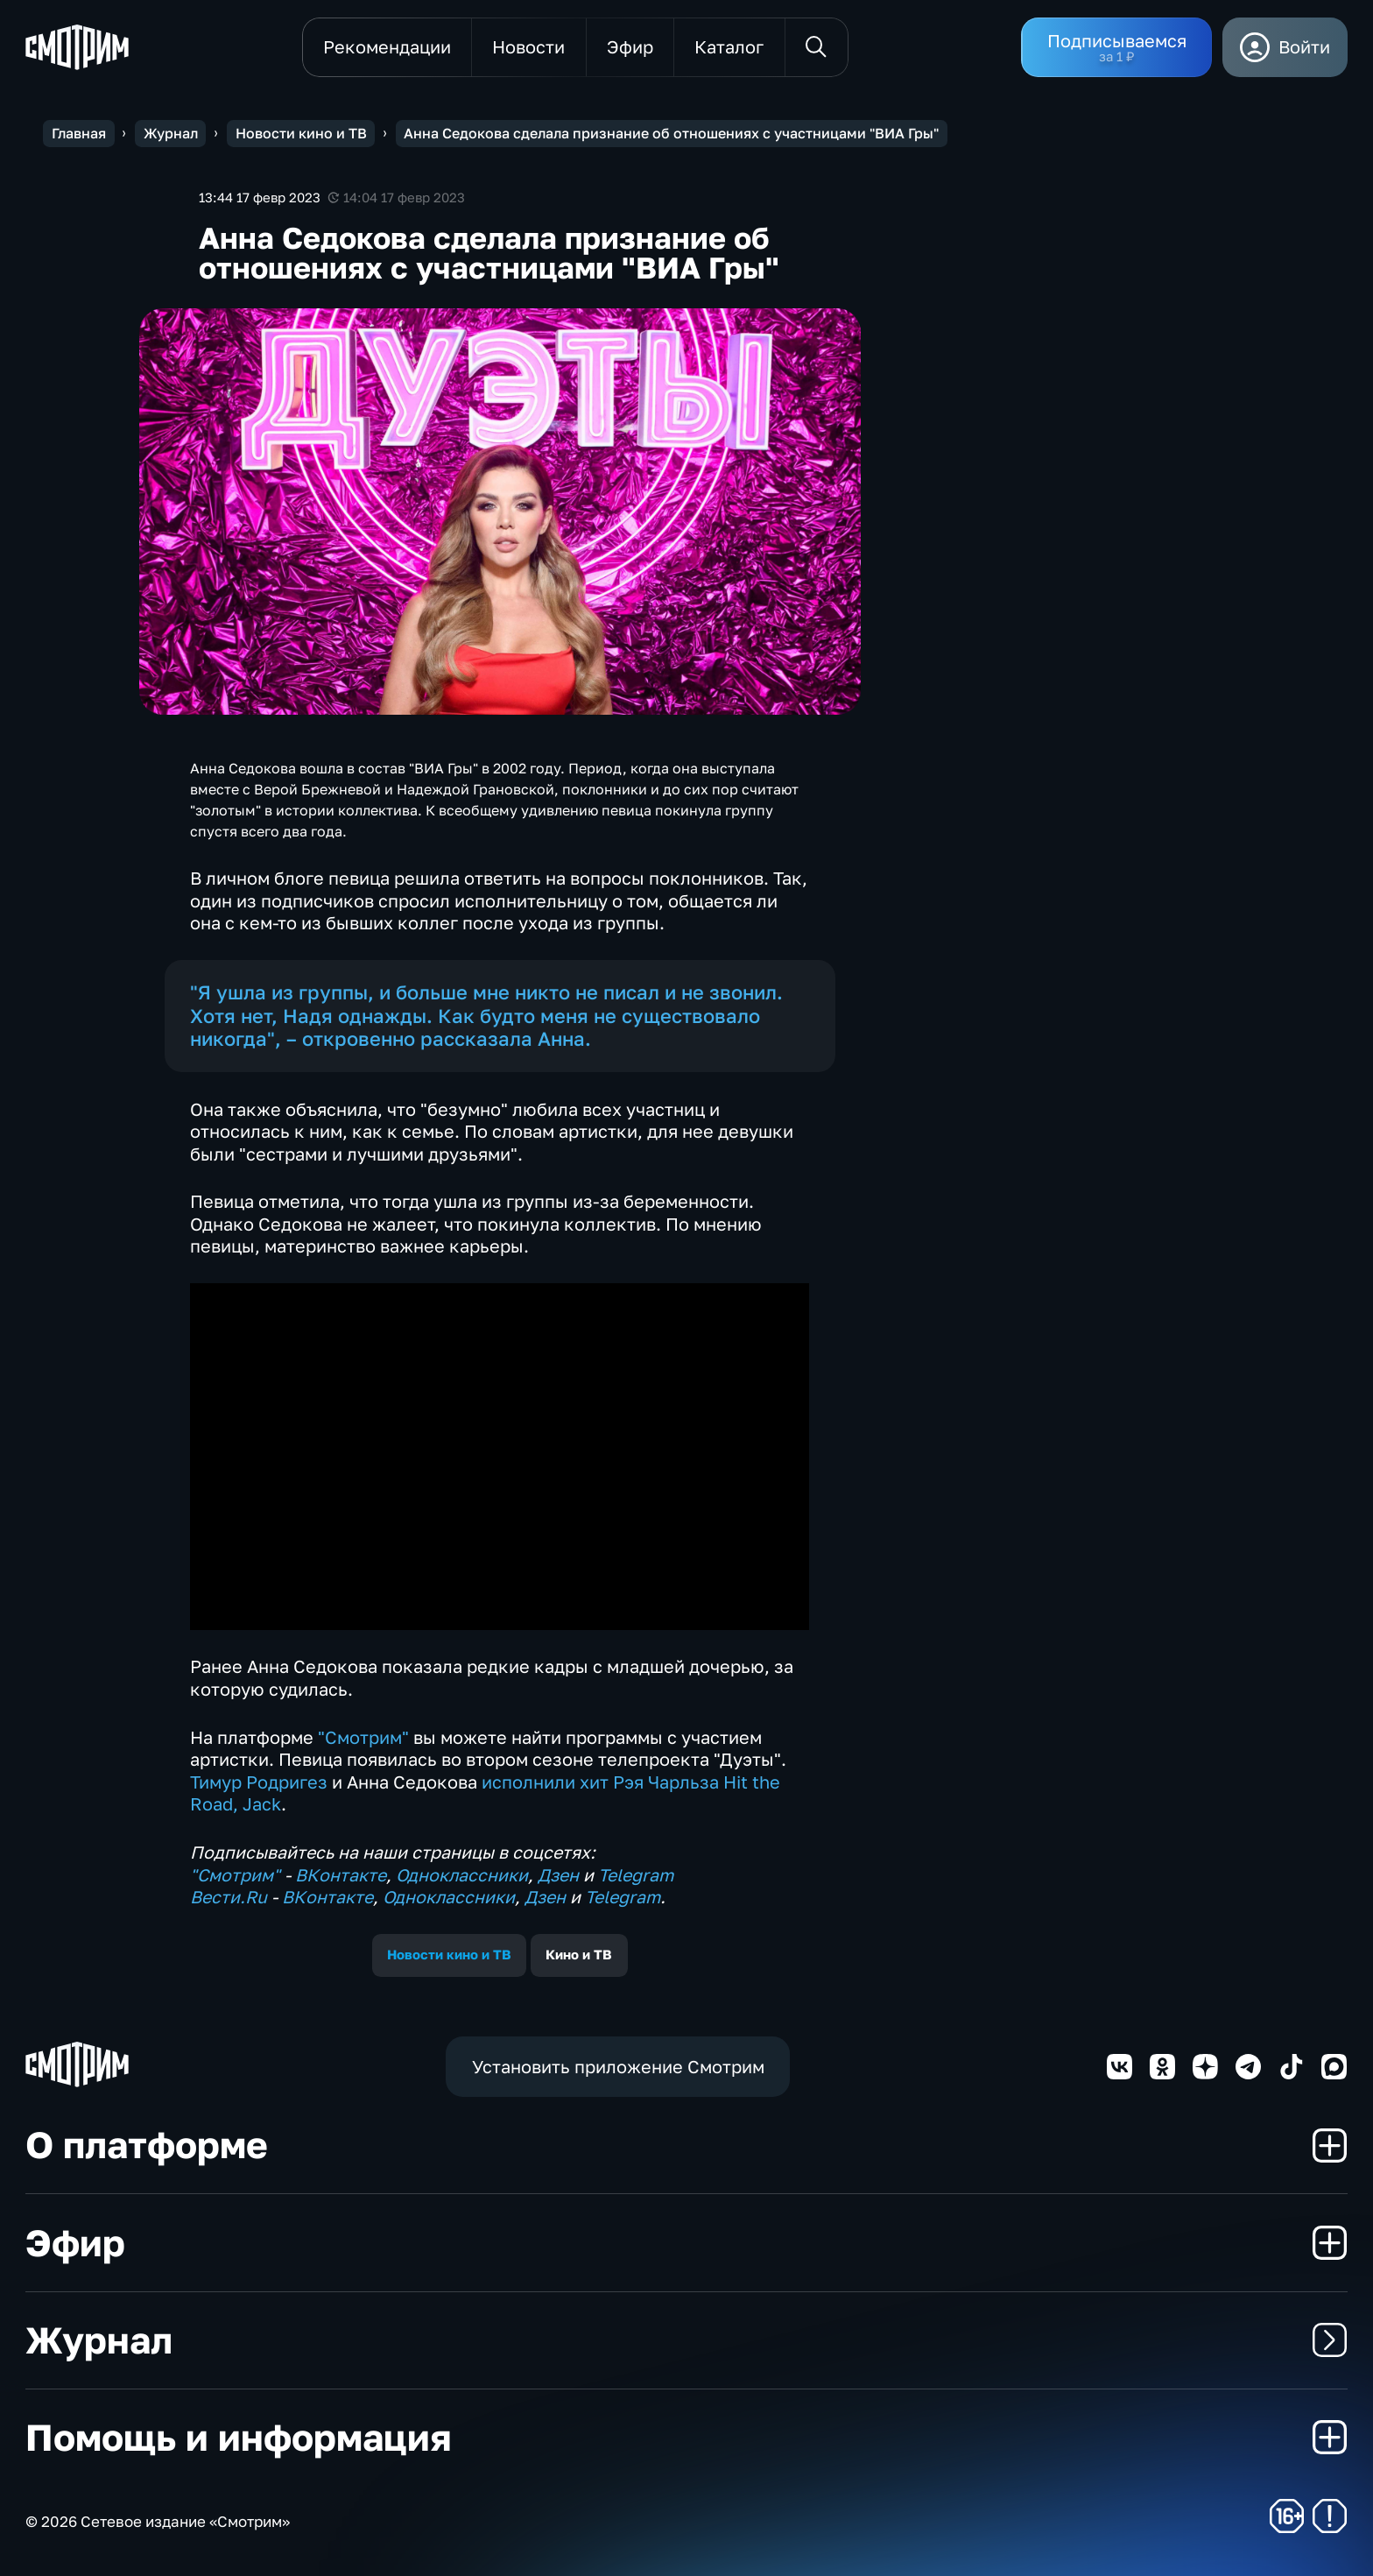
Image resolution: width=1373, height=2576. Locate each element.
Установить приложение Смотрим (618, 2067)
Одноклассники (462, 1875)
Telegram (635, 1875)
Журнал (686, 2339)
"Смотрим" (363, 1737)
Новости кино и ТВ (449, 1954)
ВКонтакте (340, 1875)
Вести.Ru (228, 1897)
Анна (561, 1038)
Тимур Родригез (258, 1782)
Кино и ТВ (579, 1954)
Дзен (558, 1875)
